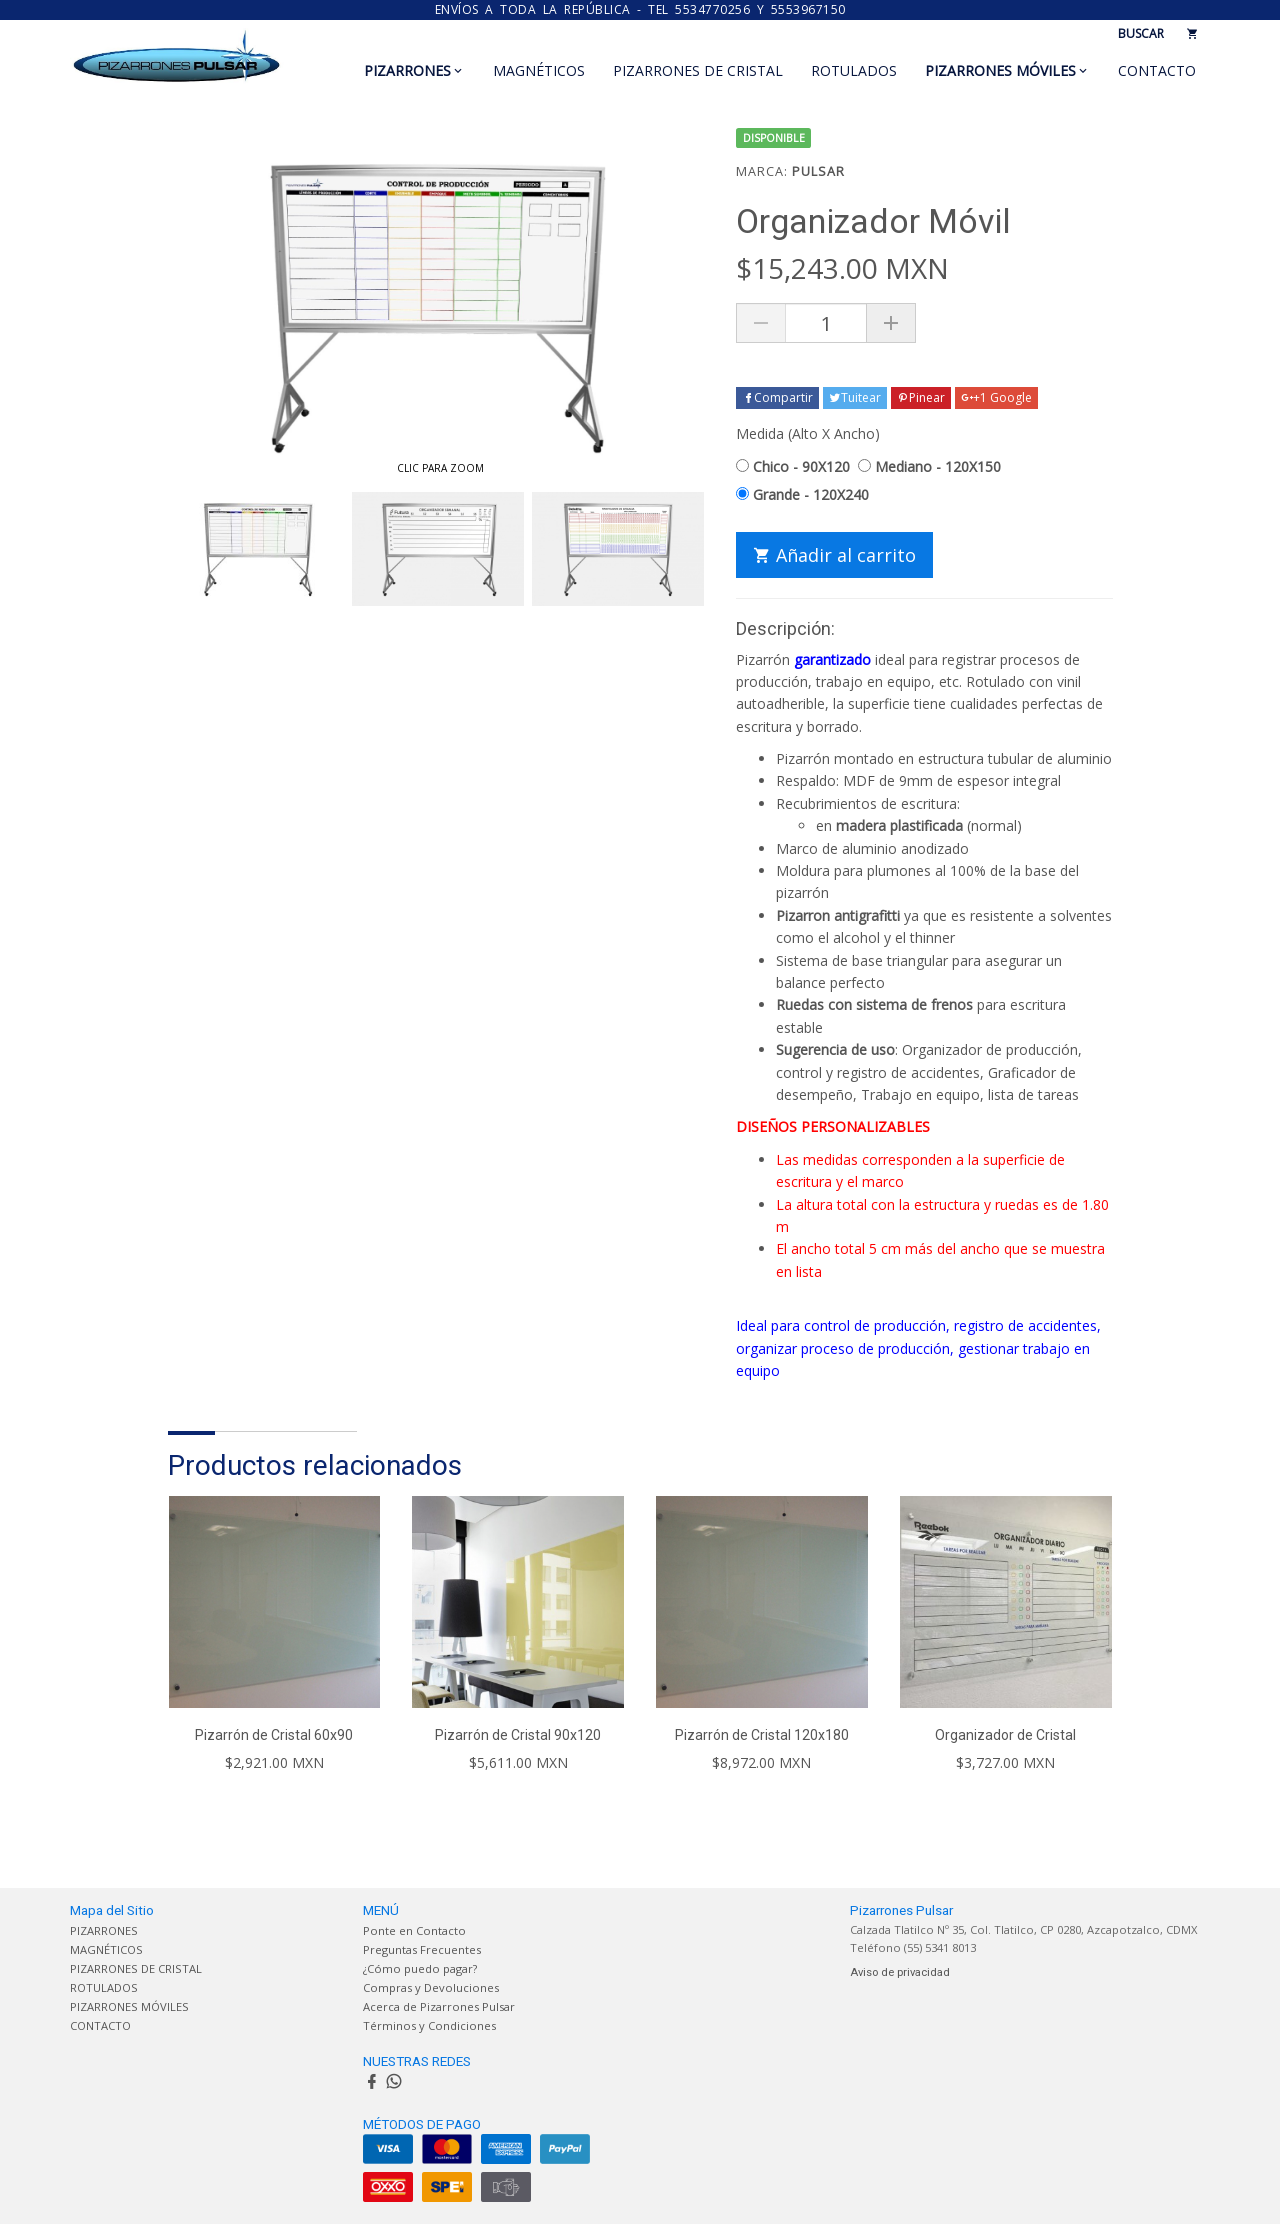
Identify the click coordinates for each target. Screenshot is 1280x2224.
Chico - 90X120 (793, 466)
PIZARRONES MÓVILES (1000, 70)
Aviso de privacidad (900, 1972)
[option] (258, 549)
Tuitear (855, 397)
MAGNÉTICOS (539, 70)
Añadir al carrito (834, 555)
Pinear (921, 397)
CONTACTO (1157, 70)
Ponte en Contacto (414, 1930)
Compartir (777, 397)
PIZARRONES (407, 70)
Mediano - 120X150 (929, 466)
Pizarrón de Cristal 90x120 (518, 1735)
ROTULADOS (854, 70)
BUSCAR (1141, 33)
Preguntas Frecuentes (422, 1949)
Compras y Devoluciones (431, 1987)
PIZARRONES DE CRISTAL (698, 70)
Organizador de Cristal (1005, 1735)
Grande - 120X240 (802, 494)
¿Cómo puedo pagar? (420, 1968)
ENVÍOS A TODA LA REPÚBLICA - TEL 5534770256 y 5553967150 (640, 9)
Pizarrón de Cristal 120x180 (762, 1735)
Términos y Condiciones (429, 2025)
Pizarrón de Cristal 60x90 (274, 1735)
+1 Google (996, 397)
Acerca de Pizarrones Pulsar (439, 2006)
